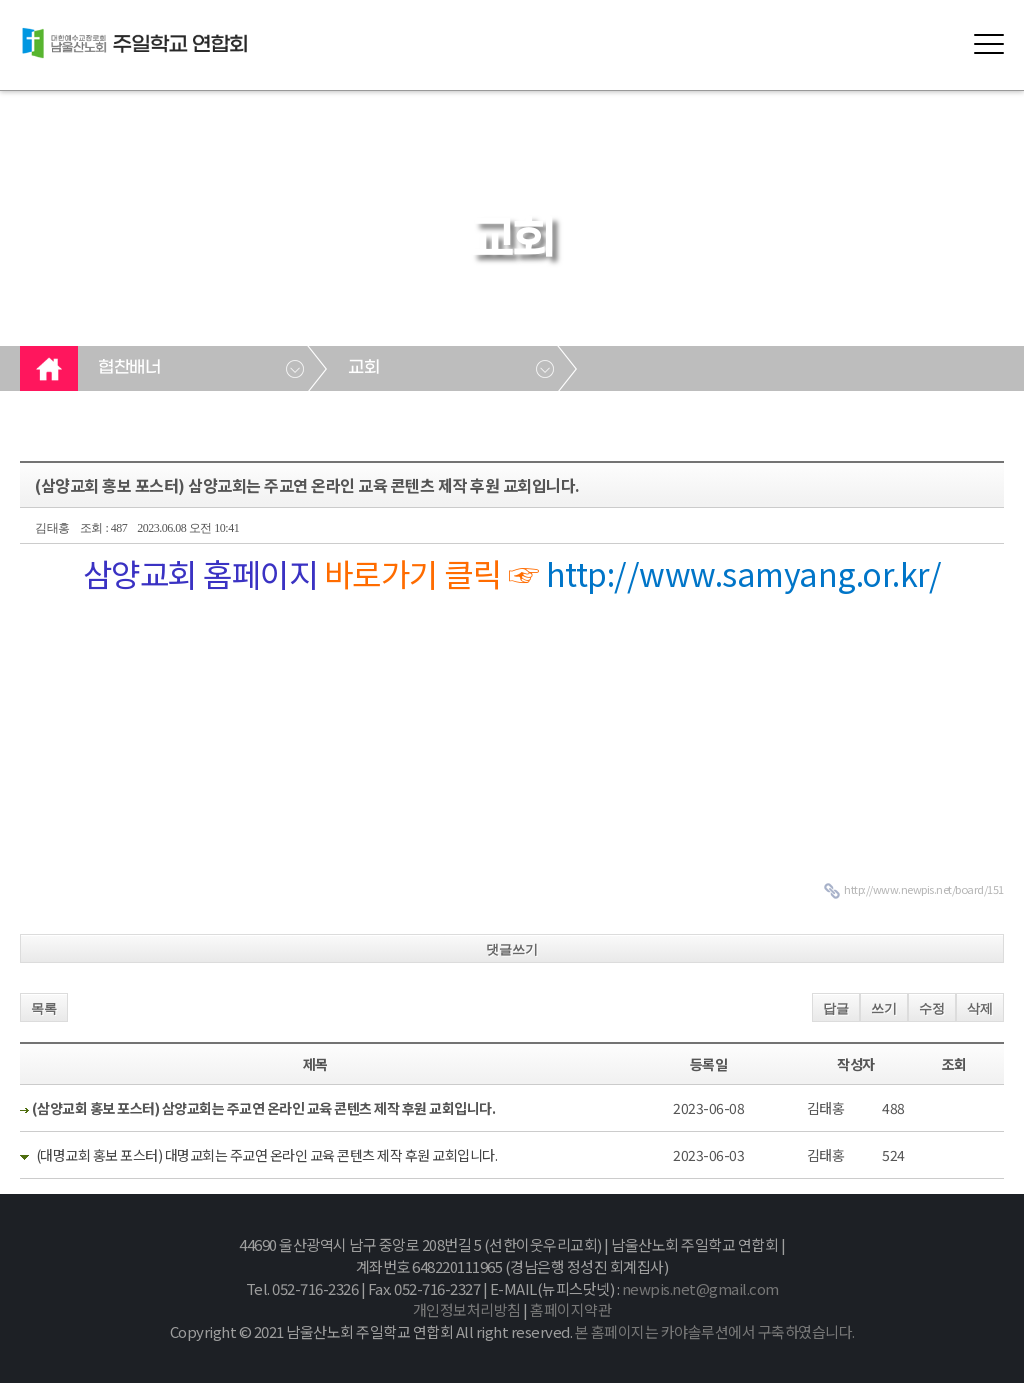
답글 (836, 1008)
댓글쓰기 (512, 949)
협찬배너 (129, 368)
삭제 (980, 1008)
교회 (363, 368)
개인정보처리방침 (467, 1309)
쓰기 (884, 1008)
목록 (44, 1008)
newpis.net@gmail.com (700, 1288)
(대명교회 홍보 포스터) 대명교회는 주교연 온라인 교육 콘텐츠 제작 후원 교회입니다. (267, 1155)
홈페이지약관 (570, 1309)
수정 (932, 1008)
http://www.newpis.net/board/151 (924, 889)
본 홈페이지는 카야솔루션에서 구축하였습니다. (715, 1331)
